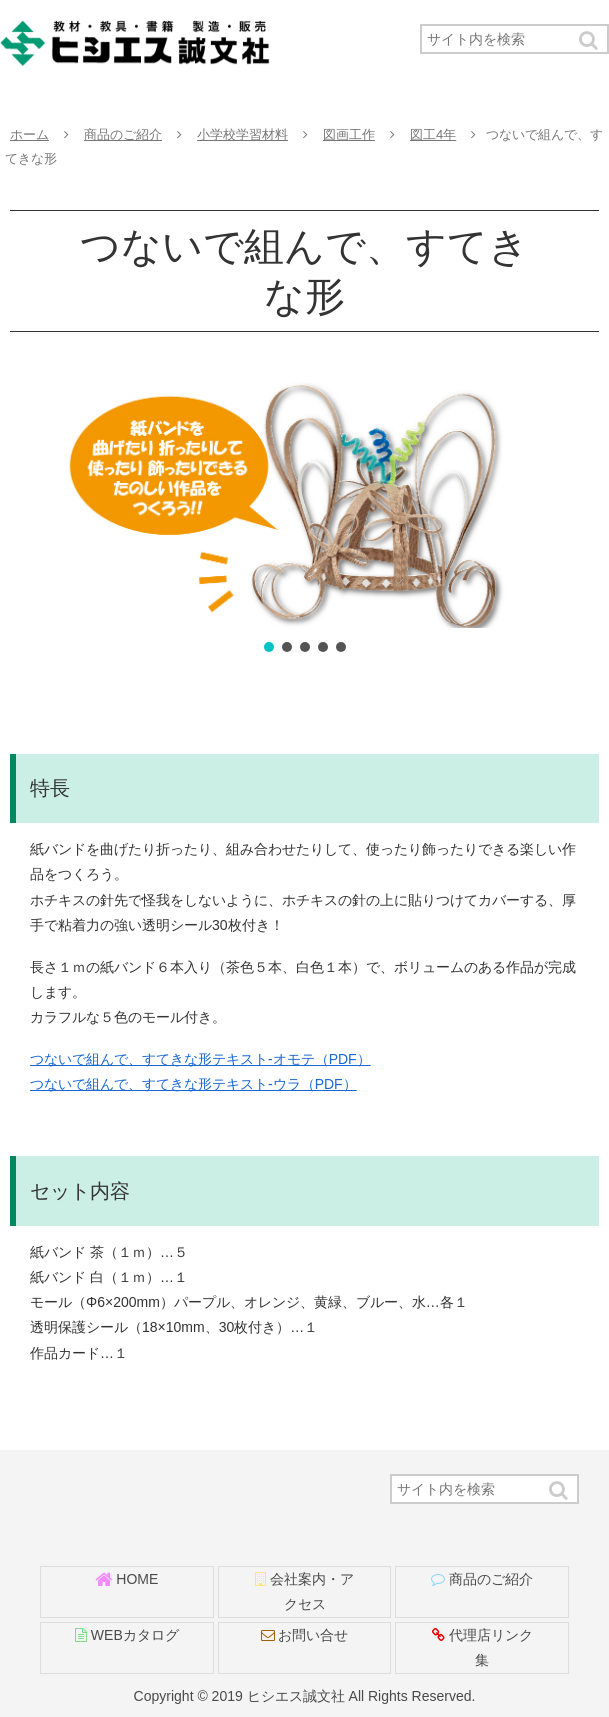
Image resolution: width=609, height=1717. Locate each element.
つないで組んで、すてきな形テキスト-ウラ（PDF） (193, 1084)
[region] (304, 518)
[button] (590, 40)
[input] (514, 39)
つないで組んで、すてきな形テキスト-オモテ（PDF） (200, 1059)
